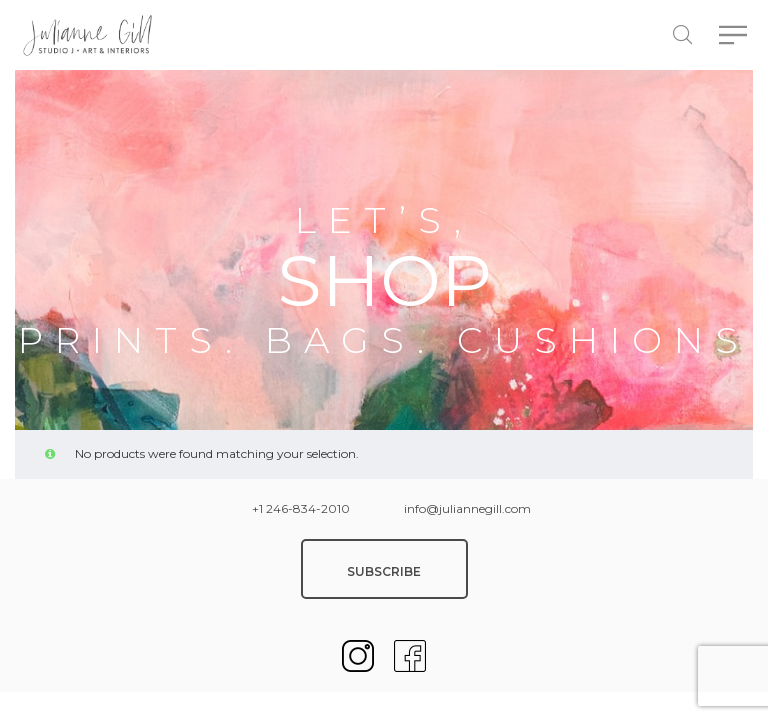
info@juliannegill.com (467, 508)
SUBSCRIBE (384, 571)
